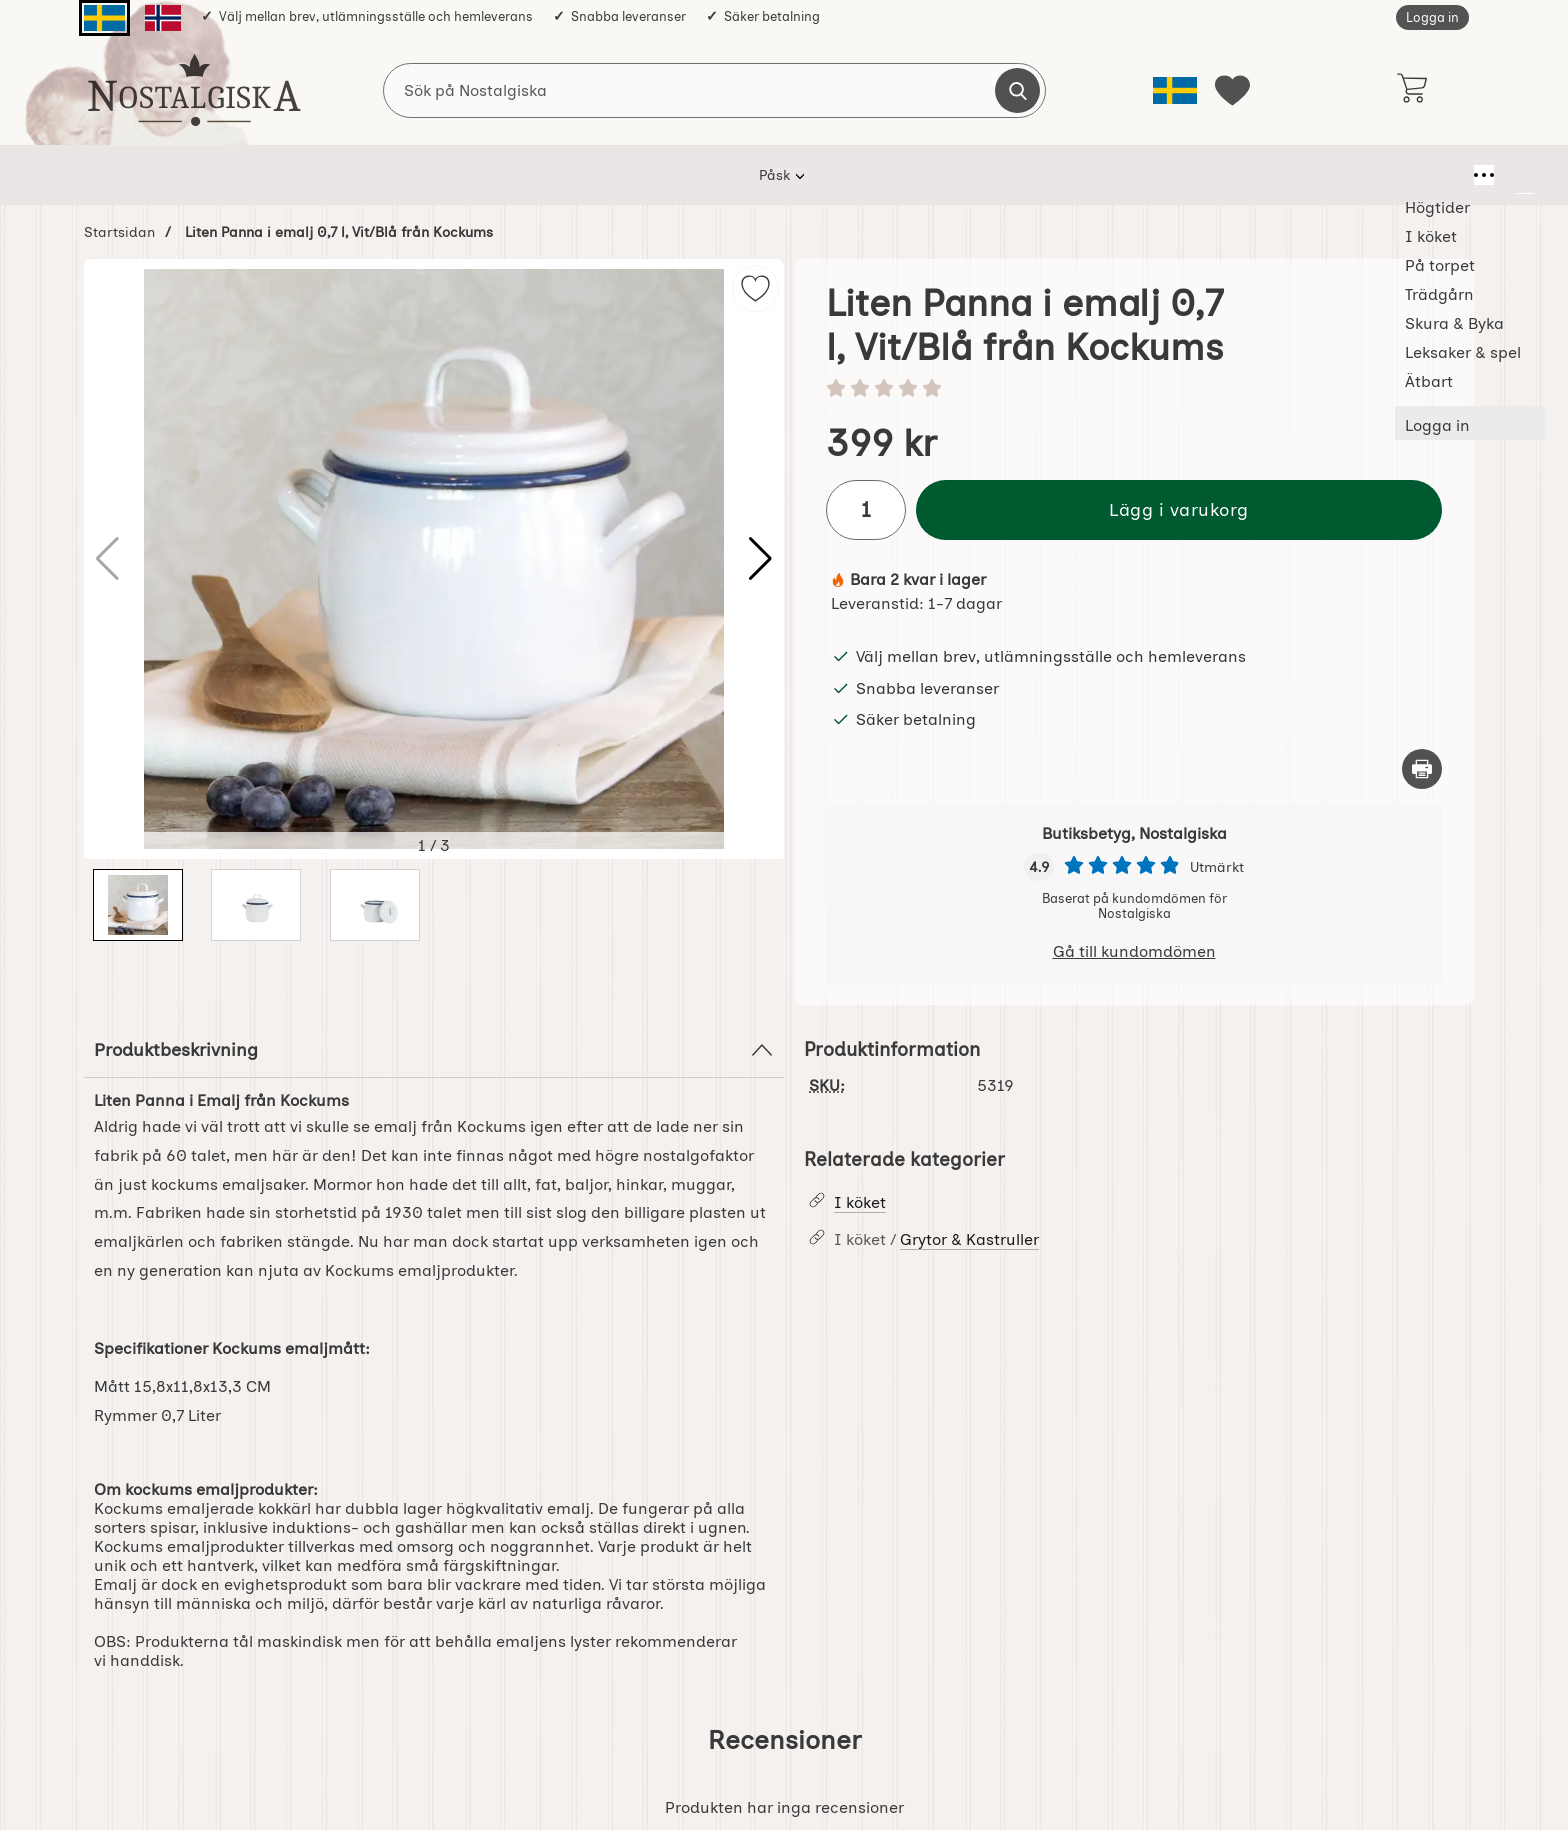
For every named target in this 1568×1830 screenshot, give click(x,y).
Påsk (372, 175)
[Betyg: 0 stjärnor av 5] (1134, 390)
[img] (755, 288)
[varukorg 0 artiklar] (1411, 90)
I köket (550, 175)
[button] (760, 559)
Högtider (457, 175)
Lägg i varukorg (1179, 509)
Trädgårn (746, 175)
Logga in (1432, 17)
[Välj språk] (1175, 90)
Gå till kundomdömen (1134, 951)
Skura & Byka (862, 175)
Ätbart (1111, 175)
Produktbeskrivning (434, 1050)
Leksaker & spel (998, 175)
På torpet (644, 175)
